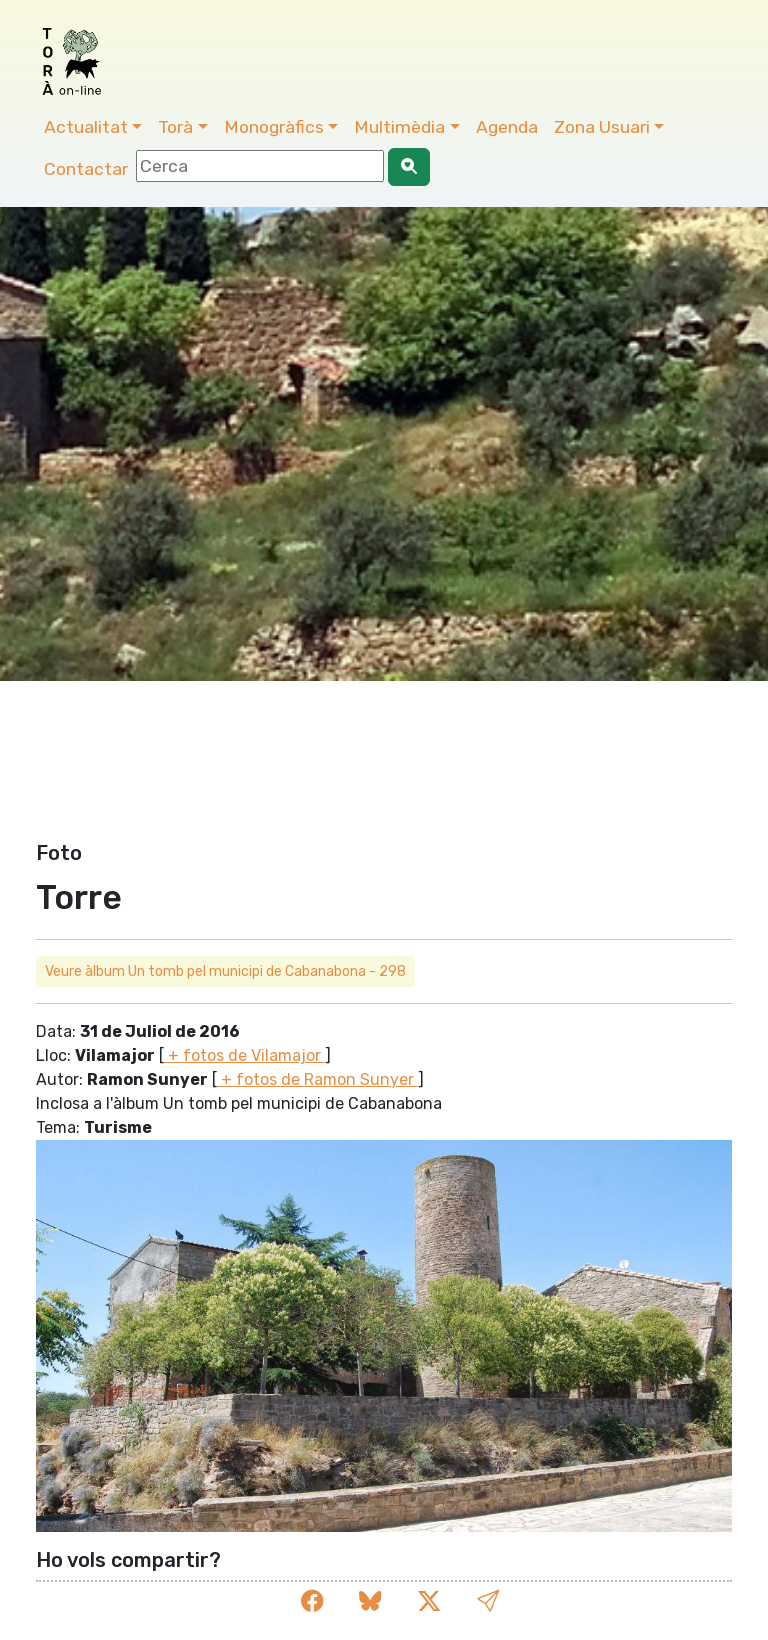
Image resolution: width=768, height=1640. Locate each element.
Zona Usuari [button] (602, 127)
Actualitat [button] (86, 127)
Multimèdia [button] (399, 127)
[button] (488, 1601)
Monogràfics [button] (274, 127)
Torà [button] (175, 127)
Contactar (86, 169)
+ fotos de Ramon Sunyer (317, 1079)
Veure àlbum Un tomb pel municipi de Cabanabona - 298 (225, 971)
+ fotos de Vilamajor (244, 1055)
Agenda (507, 127)
